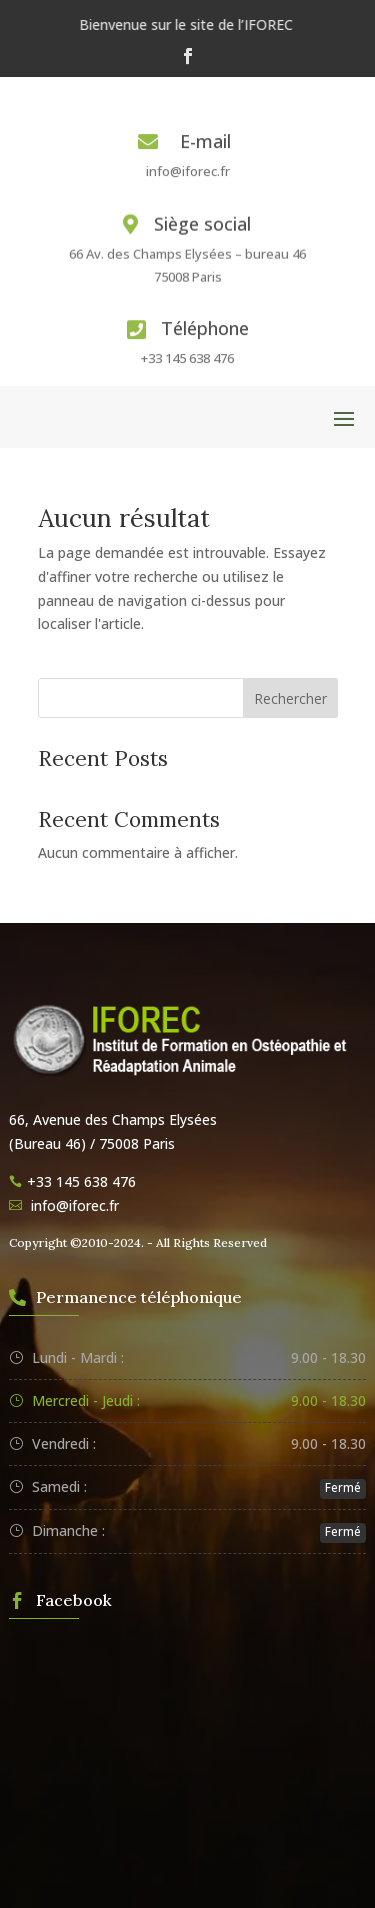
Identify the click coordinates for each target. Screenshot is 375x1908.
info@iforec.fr (188, 171)
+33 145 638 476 (187, 358)
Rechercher (290, 698)
